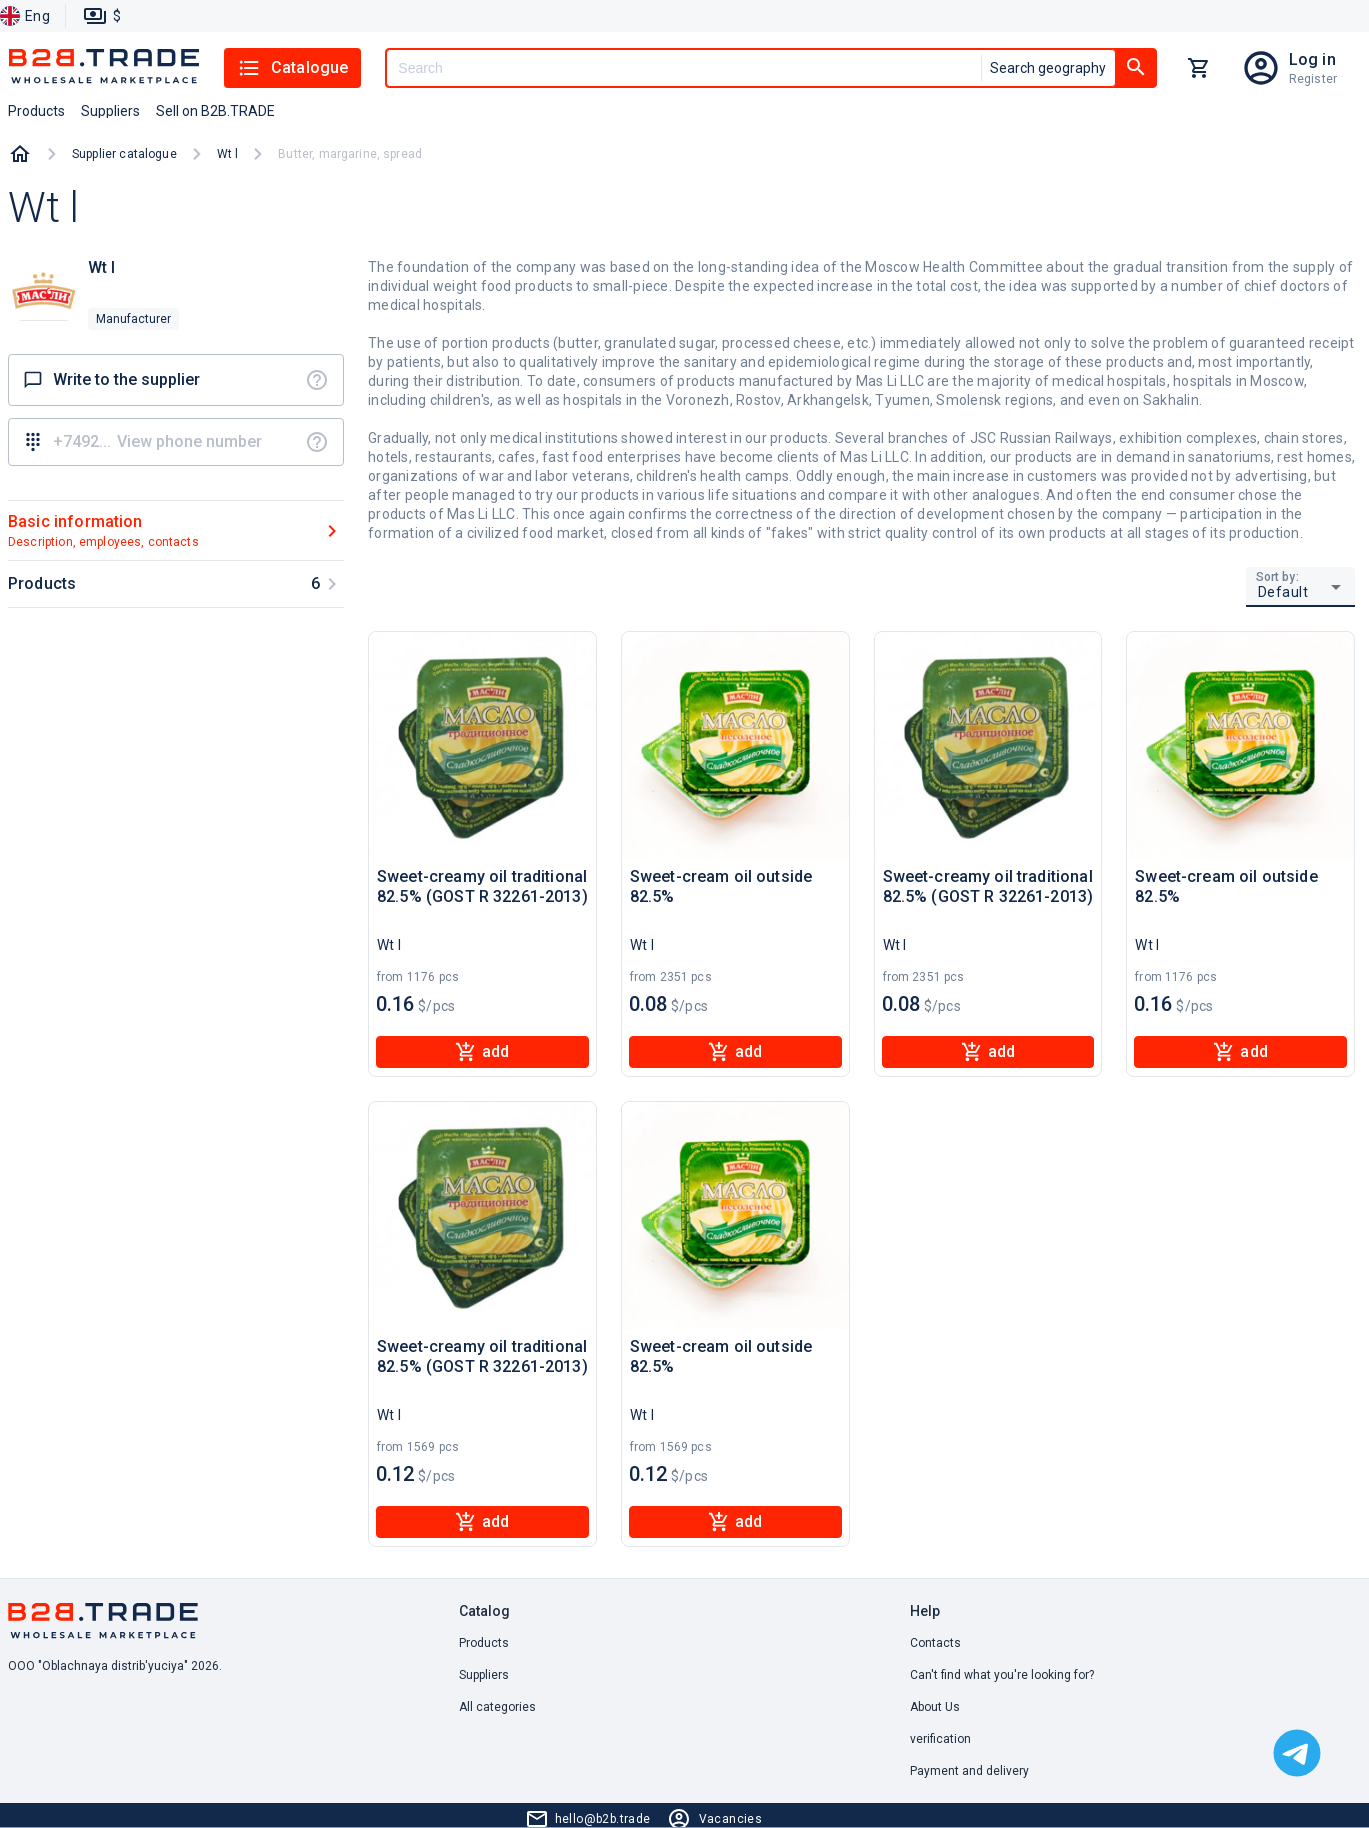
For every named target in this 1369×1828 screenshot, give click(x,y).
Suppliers (484, 1675)
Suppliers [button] (110, 111)
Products (484, 1643)
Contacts (935, 1643)
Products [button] (36, 111)
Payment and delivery (969, 1771)
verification (940, 1739)
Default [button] (1283, 592)
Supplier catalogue (124, 154)
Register (1313, 79)
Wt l (228, 154)
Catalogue (292, 68)
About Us (935, 1707)
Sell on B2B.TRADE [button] (215, 111)
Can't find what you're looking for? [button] (1002, 1675)
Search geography (1048, 68)
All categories (497, 1707)
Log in (1312, 59)
